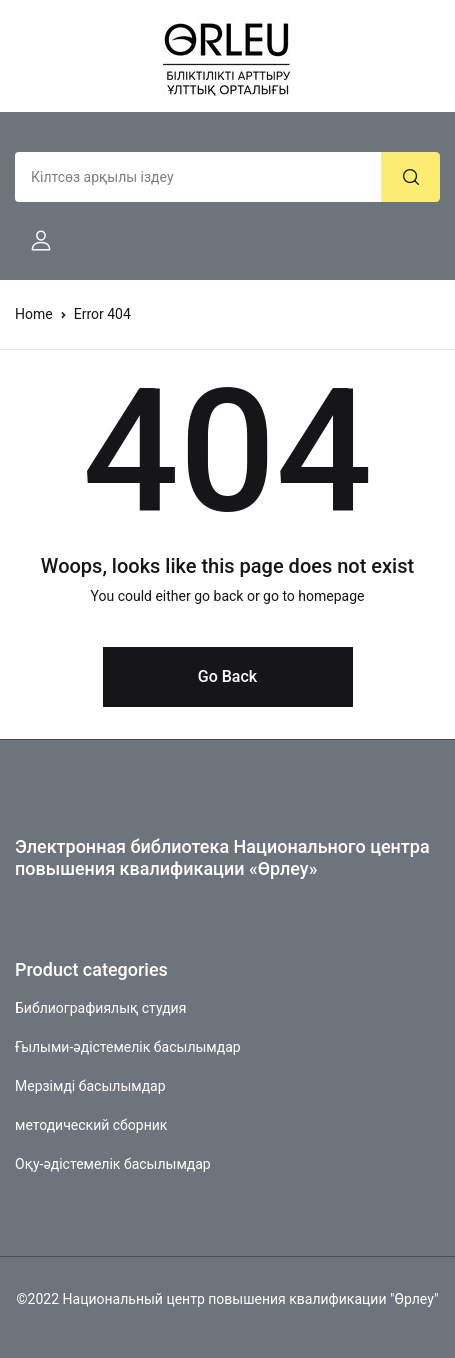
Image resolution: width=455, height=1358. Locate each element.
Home (34, 314)
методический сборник (91, 1125)
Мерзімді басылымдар (90, 1086)
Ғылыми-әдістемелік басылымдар (128, 1047)
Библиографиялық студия (100, 1008)
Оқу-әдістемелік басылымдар (113, 1164)
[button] (33, 241)
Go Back (227, 676)
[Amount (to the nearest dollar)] (198, 177)
